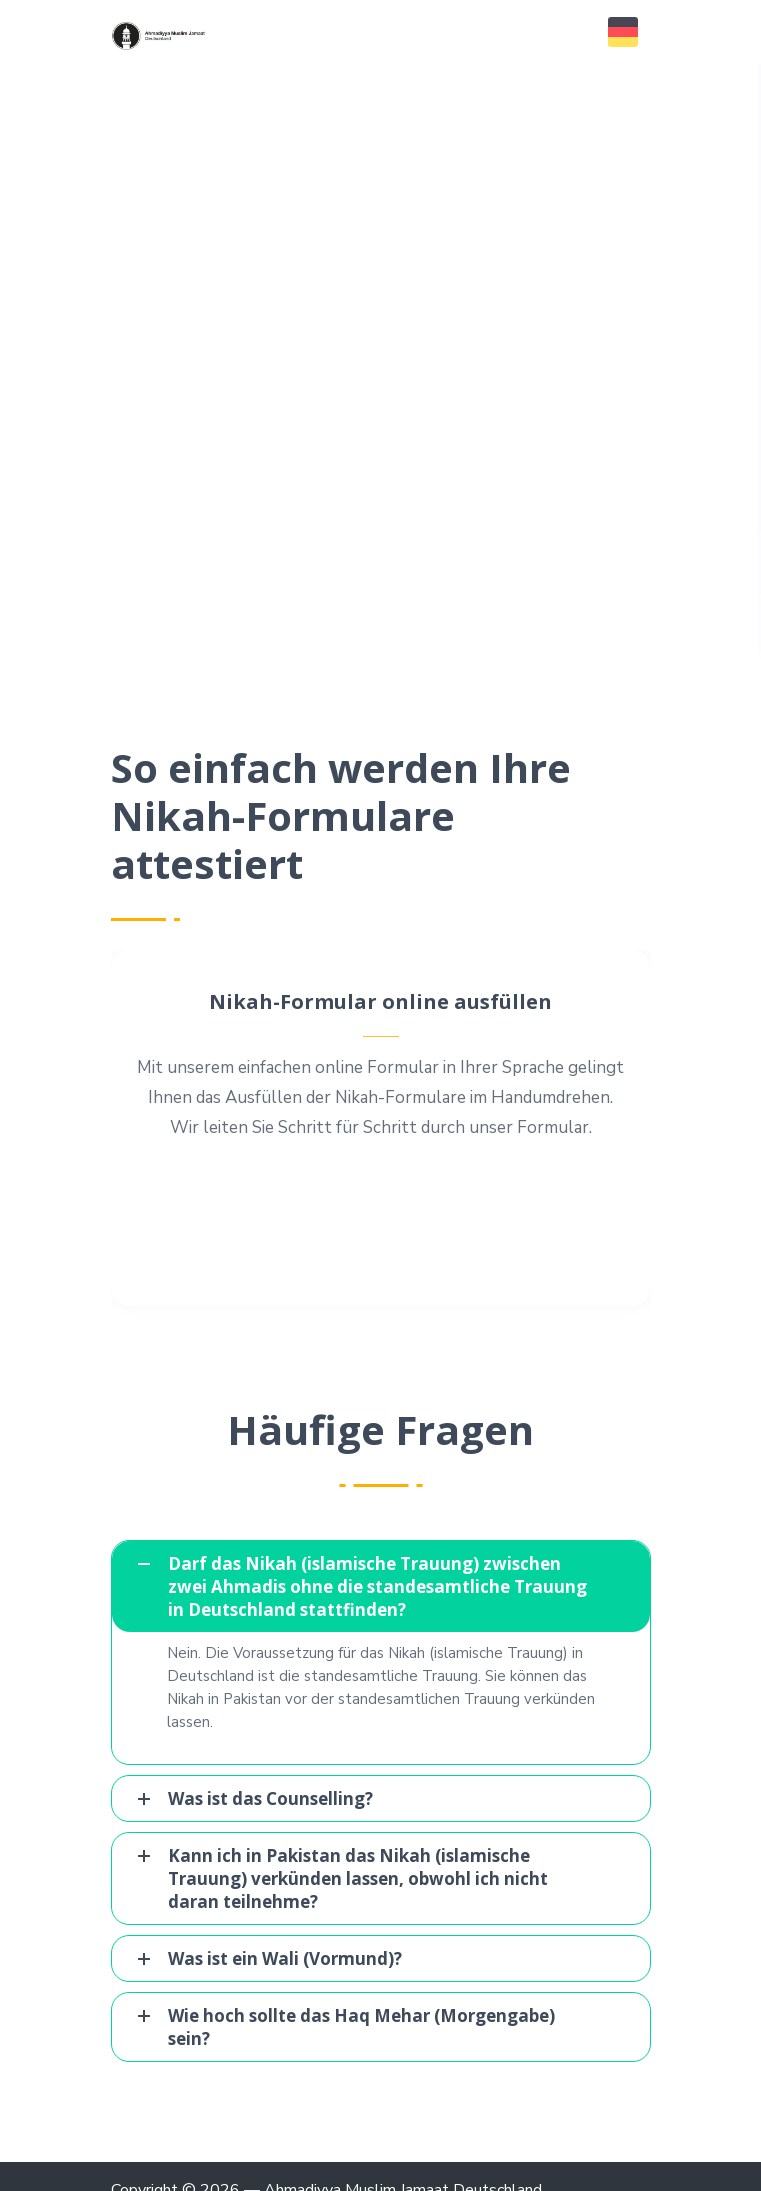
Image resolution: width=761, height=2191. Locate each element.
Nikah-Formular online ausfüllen (380, 1001)
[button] (623, 32)
